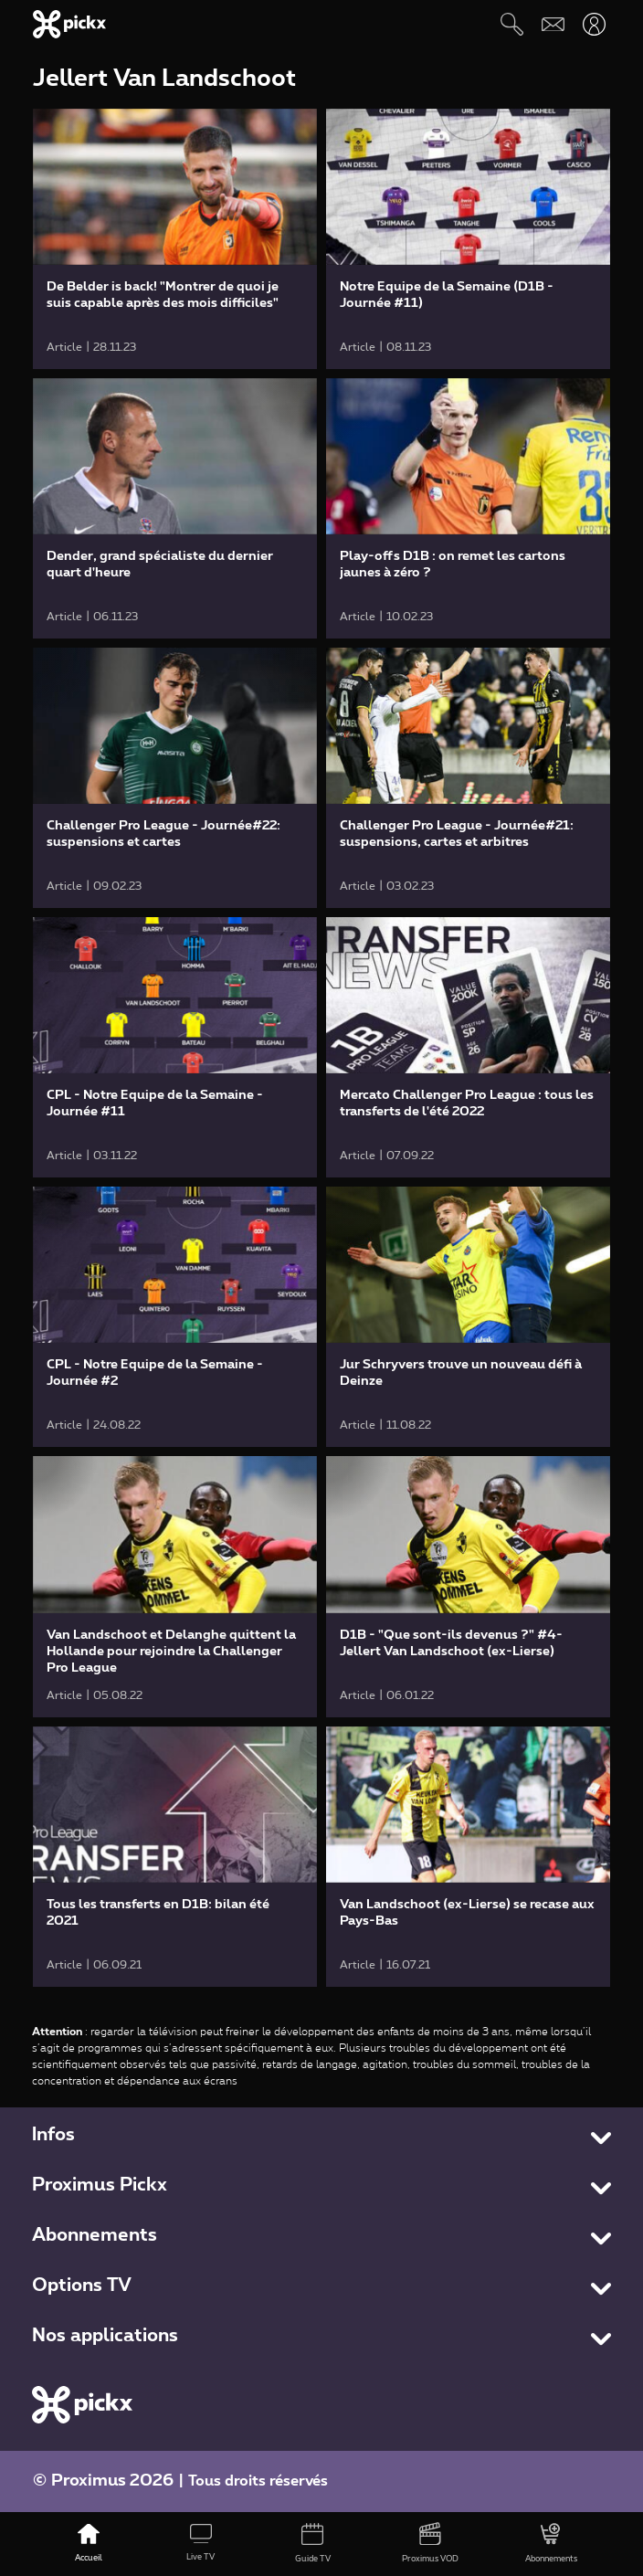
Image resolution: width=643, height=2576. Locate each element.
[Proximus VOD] (430, 2544)
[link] (175, 239)
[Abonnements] (550, 2544)
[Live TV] (201, 2544)
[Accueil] (89, 2544)
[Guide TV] (313, 2544)
